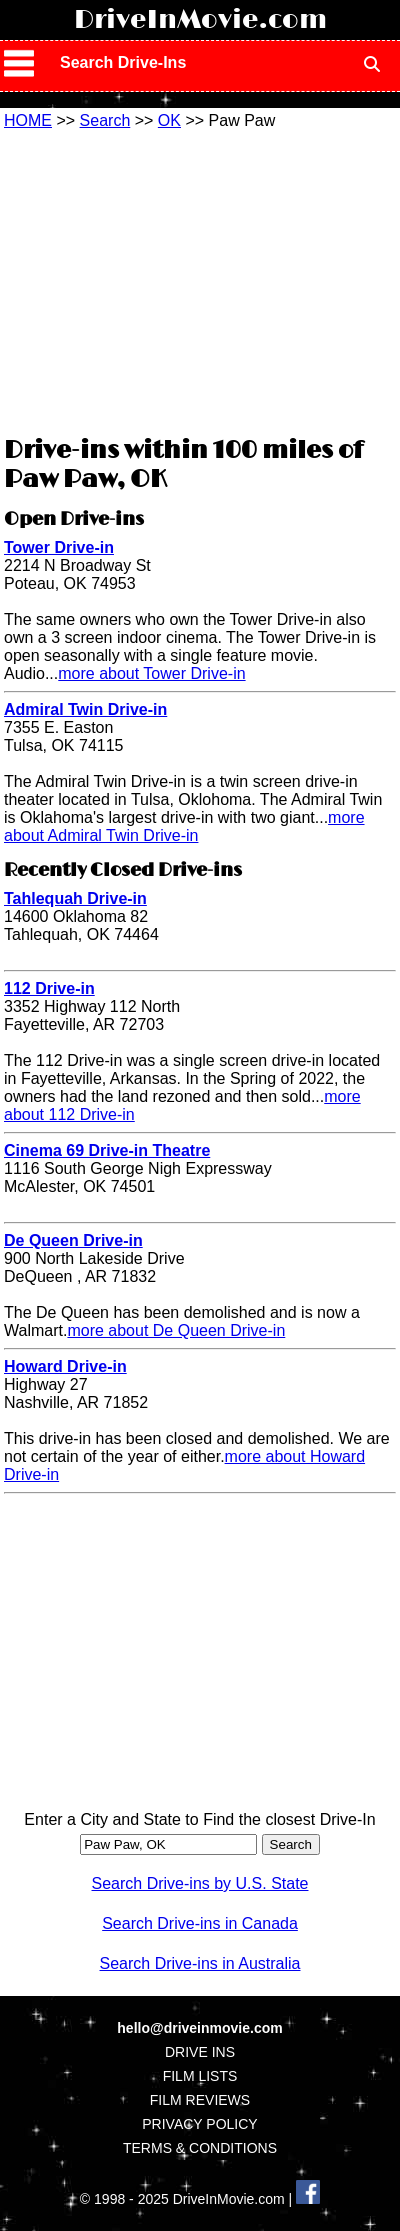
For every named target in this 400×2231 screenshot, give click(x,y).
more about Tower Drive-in (151, 673)
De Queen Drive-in (73, 1240)
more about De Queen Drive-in (176, 1330)
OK (169, 120)
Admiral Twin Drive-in (85, 709)
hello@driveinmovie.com (199, 2028)
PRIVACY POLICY (199, 2124)
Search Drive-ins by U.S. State (200, 1883)
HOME (28, 120)
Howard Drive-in (65, 1366)
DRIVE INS (200, 2052)
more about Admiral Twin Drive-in (184, 826)
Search (105, 120)
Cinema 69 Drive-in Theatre (107, 1150)
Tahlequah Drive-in (75, 898)
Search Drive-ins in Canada (200, 1923)
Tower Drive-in (59, 547)
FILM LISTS (200, 2076)
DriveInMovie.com (200, 20)
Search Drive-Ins (123, 62)
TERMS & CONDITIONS (200, 2148)
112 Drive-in (49, 988)
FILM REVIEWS (200, 2100)
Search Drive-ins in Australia (200, 1963)
